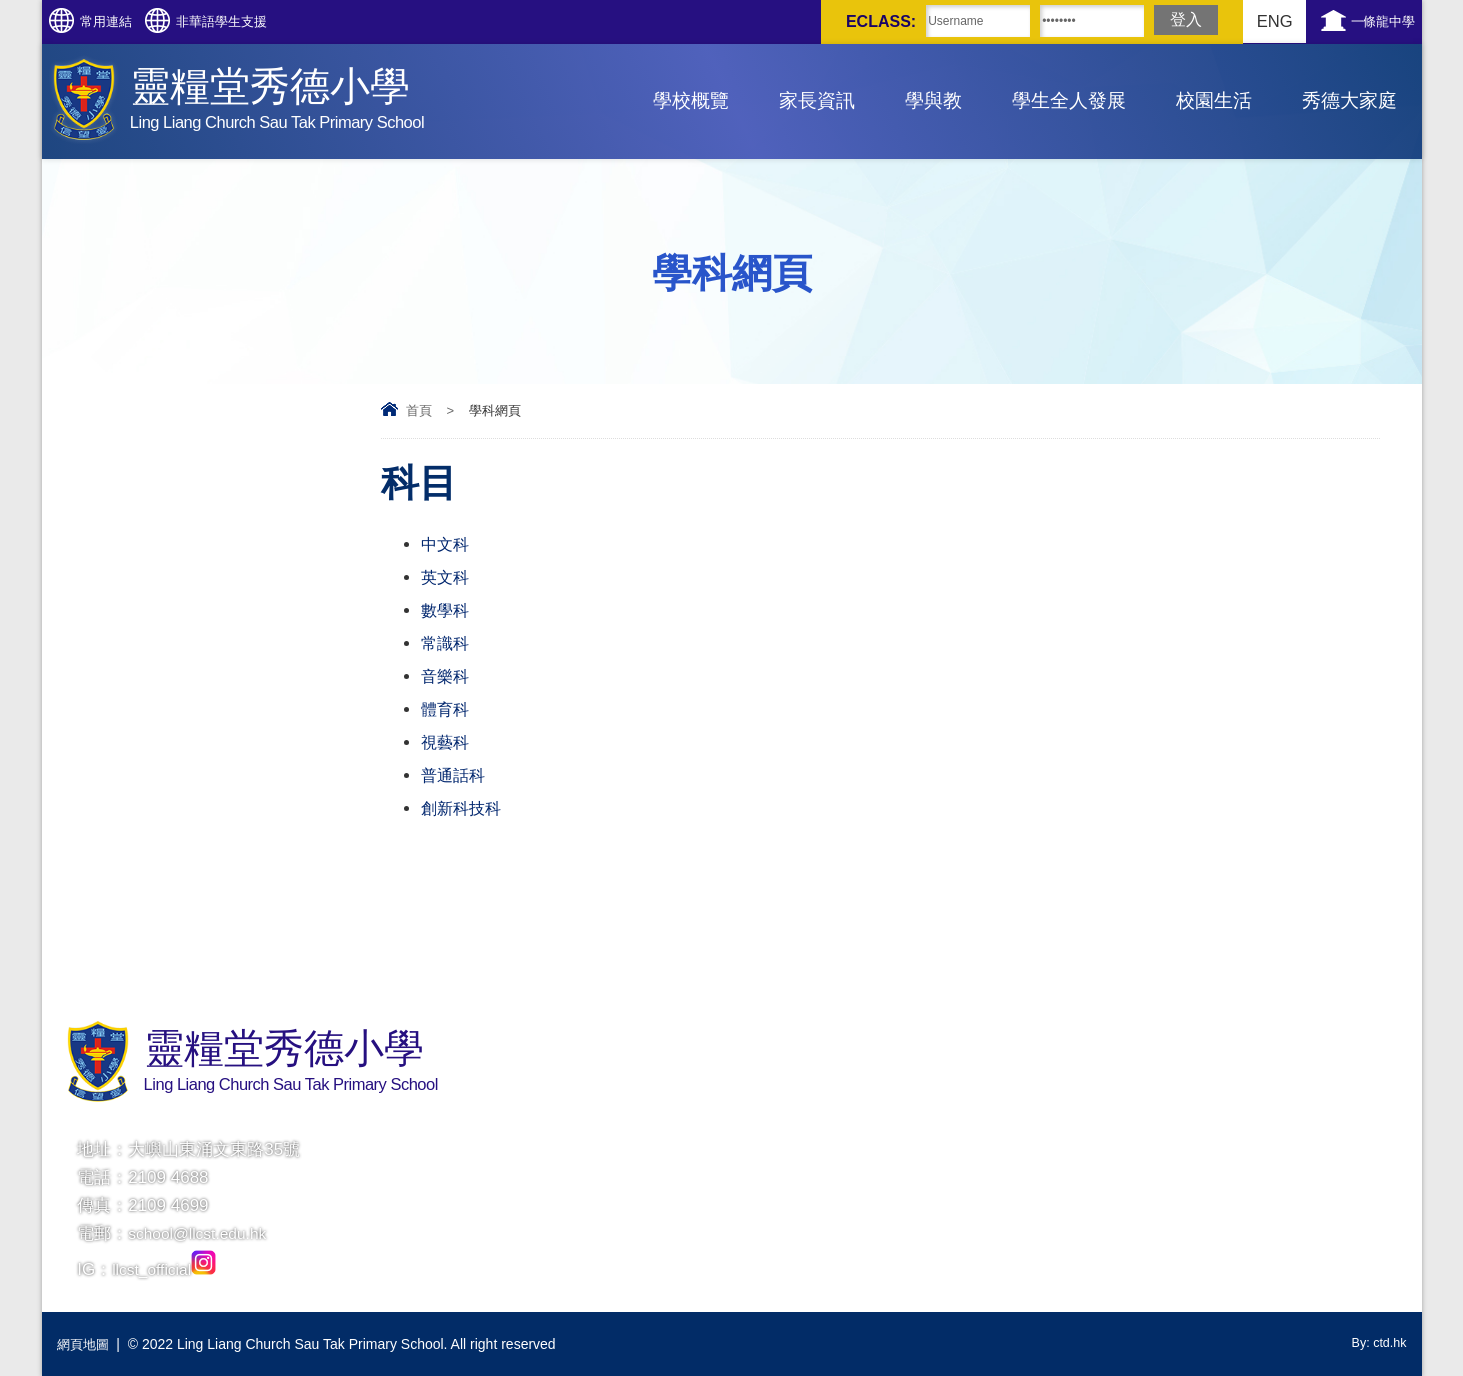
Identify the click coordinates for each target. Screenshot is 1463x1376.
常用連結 (126, 21)
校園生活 (1214, 100)
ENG (1233, 21)
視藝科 (446, 742)
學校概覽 (691, 100)
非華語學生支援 (279, 21)
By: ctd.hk (1375, 1344)
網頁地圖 (85, 1344)
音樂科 (446, 676)
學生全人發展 (1069, 100)
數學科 (446, 610)
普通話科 (455, 775)
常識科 (446, 643)
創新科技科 (463, 808)
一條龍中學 (1369, 21)
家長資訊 (817, 100)
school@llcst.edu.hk (203, 1233)
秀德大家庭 (1349, 100)
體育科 (446, 709)
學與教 (933, 100)
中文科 (446, 544)
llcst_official (168, 1269)
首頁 (419, 410)
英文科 (446, 577)
